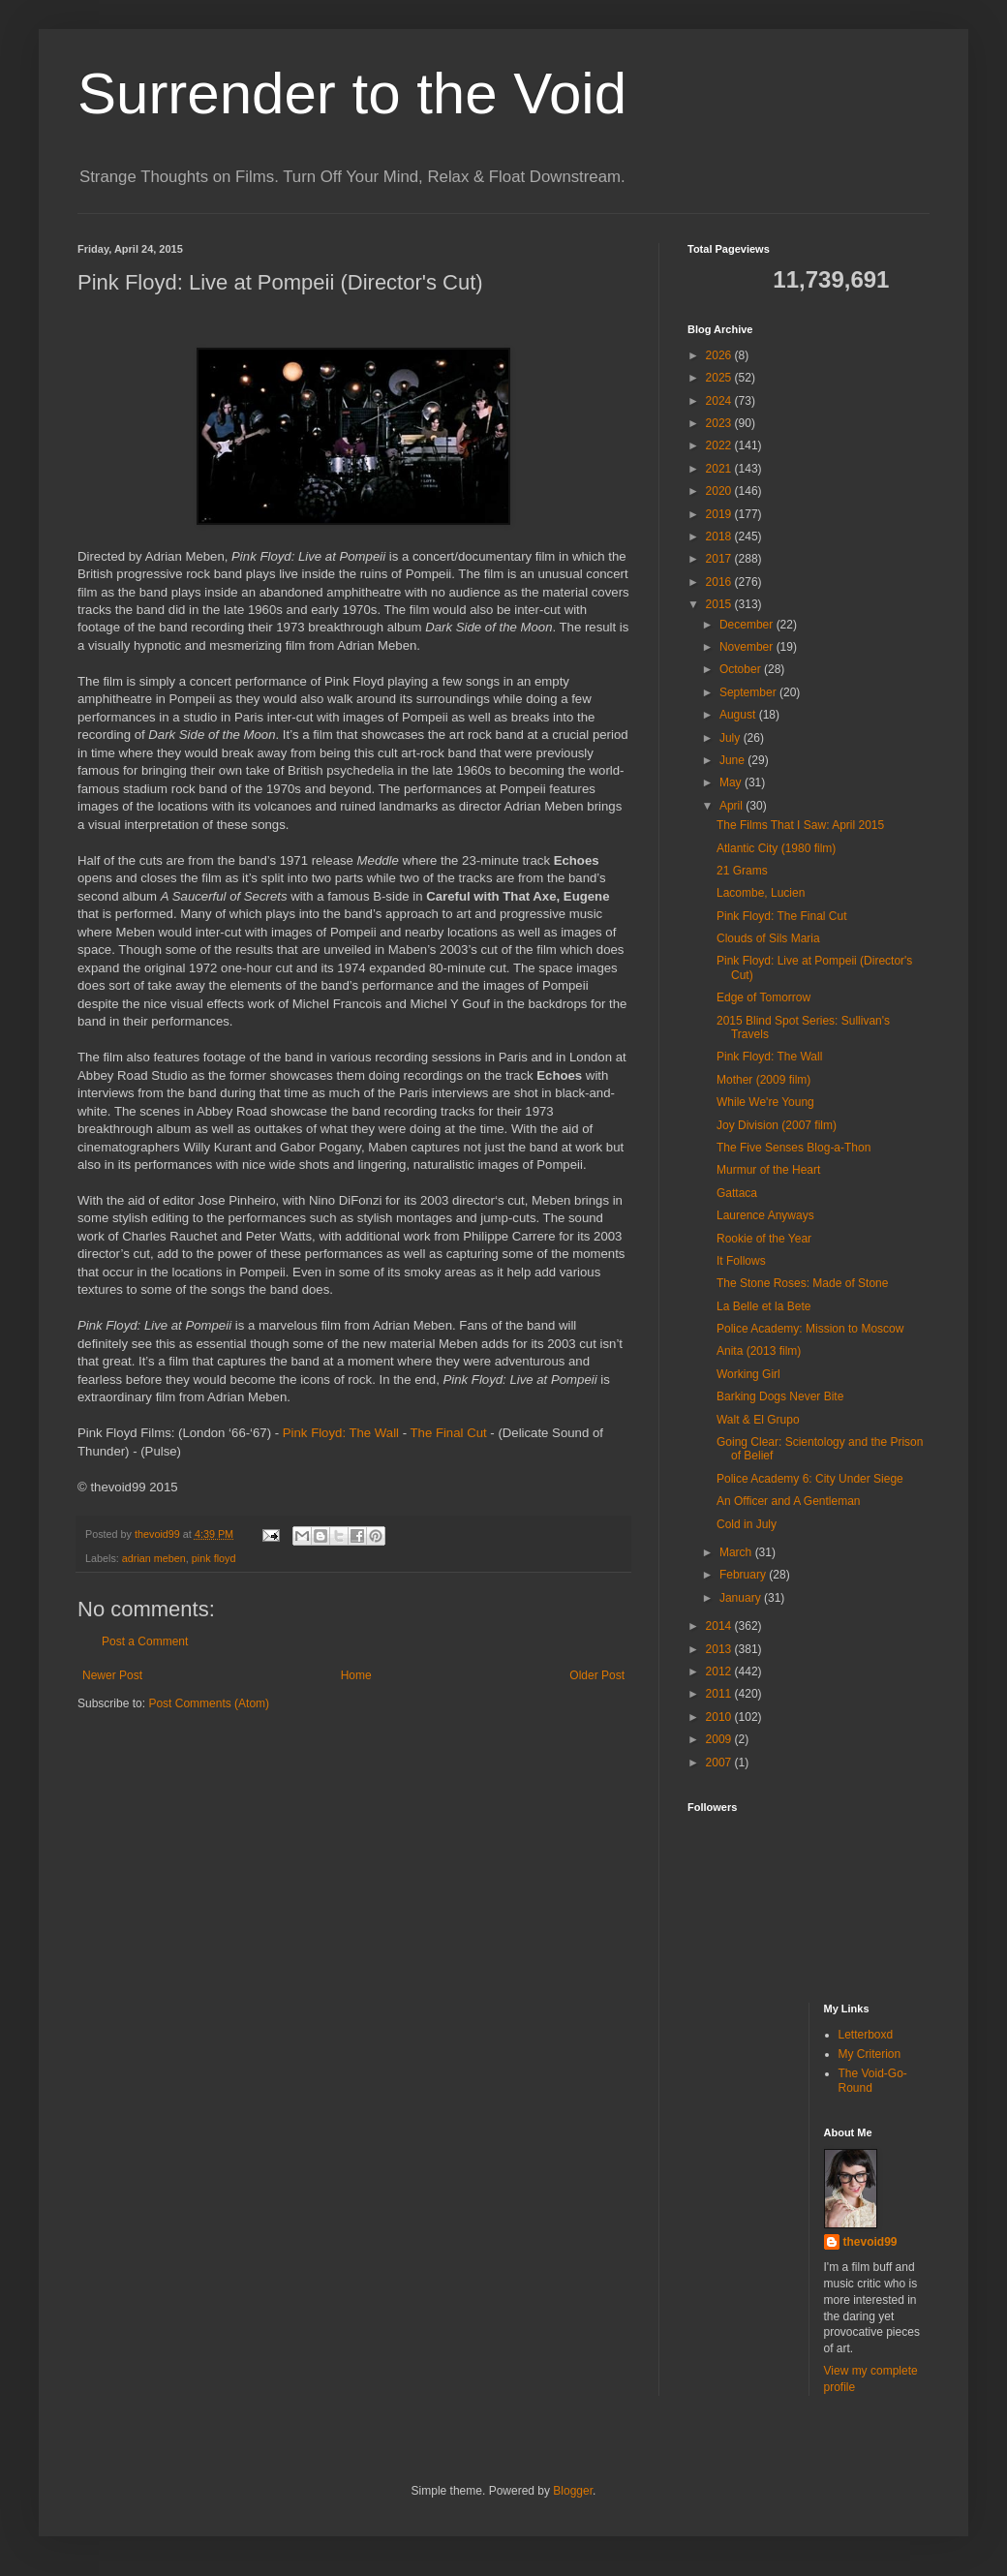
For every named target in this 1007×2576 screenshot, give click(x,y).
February (744, 1574)
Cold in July (747, 1524)
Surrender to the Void (351, 93)
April (732, 806)
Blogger (573, 2491)
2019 (720, 514)
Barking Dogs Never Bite (780, 1396)
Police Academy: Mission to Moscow (810, 1328)
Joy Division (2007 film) (777, 1125)
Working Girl (748, 1374)
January (741, 1598)
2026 (720, 355)
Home (356, 1675)
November (748, 647)
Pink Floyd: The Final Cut (782, 916)
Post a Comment (145, 1641)
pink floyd (214, 1558)
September (749, 692)
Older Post (597, 1675)
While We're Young (765, 1102)
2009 (720, 1739)
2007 (720, 1762)
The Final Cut (449, 1433)
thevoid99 (870, 2242)
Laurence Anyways (765, 1215)
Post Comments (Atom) (208, 1703)
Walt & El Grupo (758, 1419)
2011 (720, 1694)
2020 (720, 491)
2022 (720, 445)
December (748, 624)
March (737, 1552)
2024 (720, 401)
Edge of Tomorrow (763, 997)
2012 (720, 1671)
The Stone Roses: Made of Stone (802, 1283)
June (733, 760)
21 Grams (742, 870)
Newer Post (112, 1675)
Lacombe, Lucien (761, 893)
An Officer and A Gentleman (789, 1501)
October (741, 669)
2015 (720, 604)
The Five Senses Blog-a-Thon (793, 1147)
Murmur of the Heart (768, 1170)
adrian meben (154, 1558)
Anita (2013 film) (759, 1351)
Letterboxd (866, 2034)
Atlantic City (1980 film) (776, 848)
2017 (720, 559)
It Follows (741, 1261)
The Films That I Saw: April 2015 (800, 825)
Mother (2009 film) (763, 1080)
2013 (720, 1649)
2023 (720, 423)
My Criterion (870, 2054)
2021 (720, 468)
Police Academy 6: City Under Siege (810, 1479)
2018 (720, 536)
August (739, 714)
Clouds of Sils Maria (768, 938)
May (732, 782)
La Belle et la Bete (763, 1306)
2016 (720, 582)
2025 (720, 377)
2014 (720, 1626)
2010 (720, 1717)
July (731, 738)
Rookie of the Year (764, 1238)
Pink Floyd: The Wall (341, 1433)
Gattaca (737, 1193)
